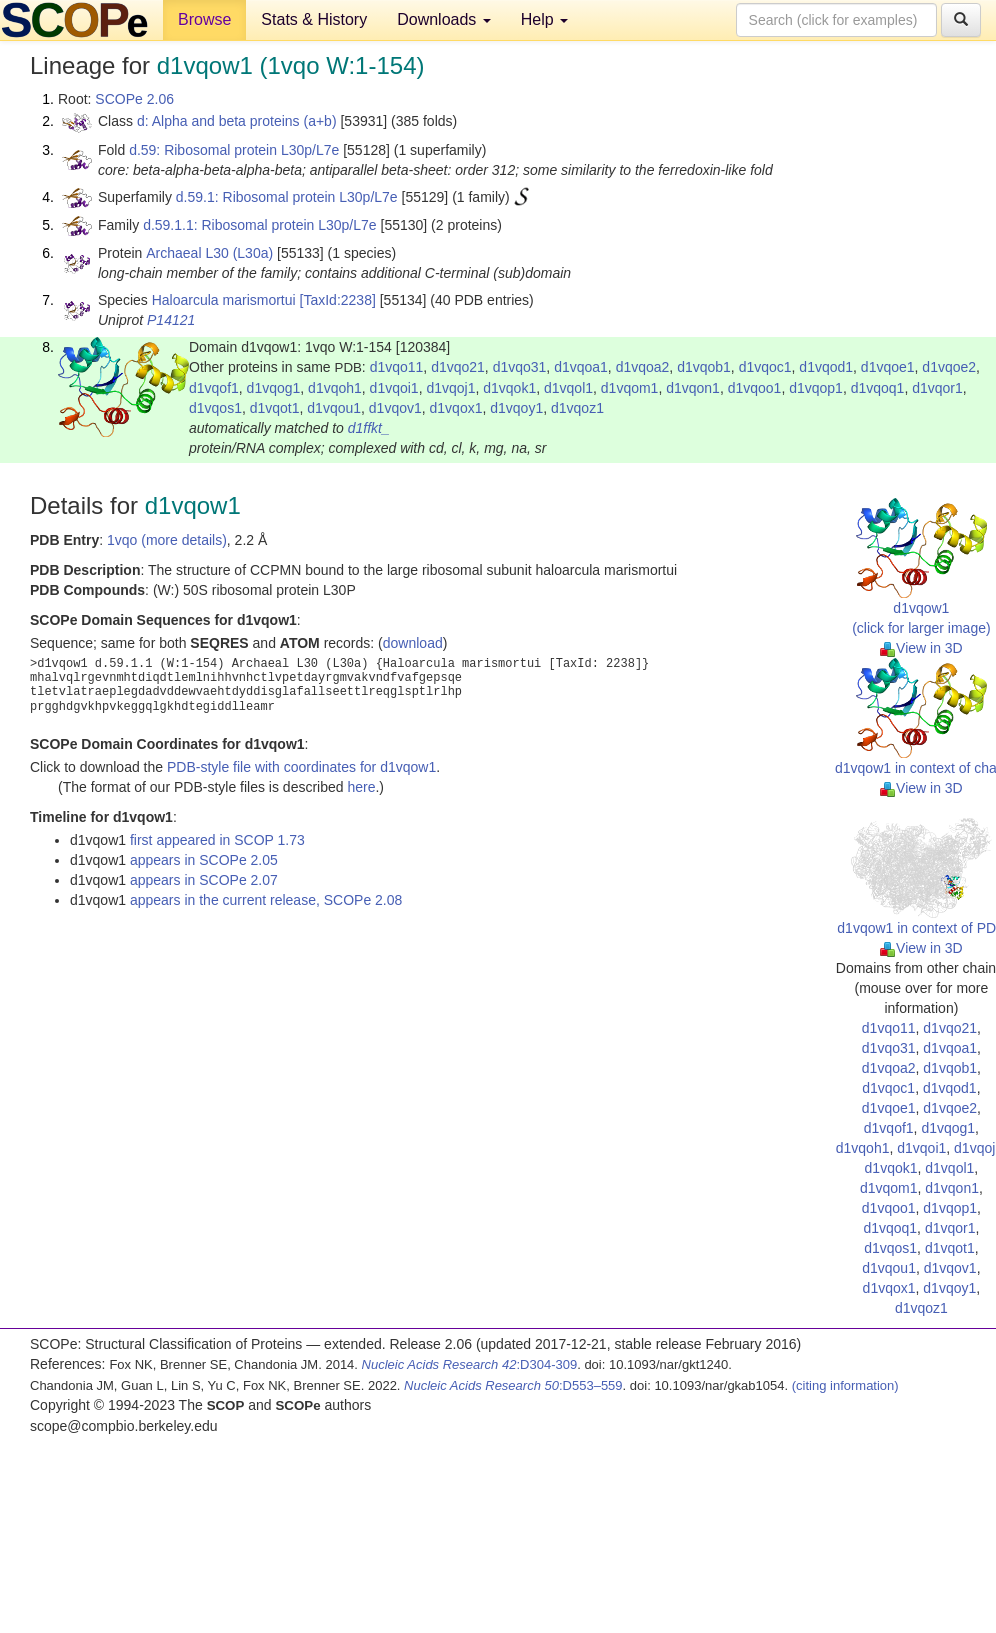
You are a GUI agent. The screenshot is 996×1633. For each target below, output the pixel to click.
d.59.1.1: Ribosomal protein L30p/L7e (260, 225)
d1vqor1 (937, 388)
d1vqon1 (693, 388)
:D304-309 (470, 1364)
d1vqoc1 (765, 367)
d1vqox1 (456, 408)
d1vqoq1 (878, 388)
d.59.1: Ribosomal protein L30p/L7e (287, 197)
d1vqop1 (816, 388)
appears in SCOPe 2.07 (204, 880)
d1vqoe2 (949, 367)
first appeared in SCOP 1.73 (217, 840)
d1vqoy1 (516, 408)
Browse (204, 19)
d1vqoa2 (643, 367)
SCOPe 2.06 (134, 99)
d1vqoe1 (888, 367)
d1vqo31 (520, 367)
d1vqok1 (509, 388)
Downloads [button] (444, 19)
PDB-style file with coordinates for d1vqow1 (301, 767)
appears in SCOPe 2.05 (204, 860)
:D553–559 (513, 1385)
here (361, 787)
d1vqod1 (826, 367)
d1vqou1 (334, 408)
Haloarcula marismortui (224, 300)
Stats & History (314, 19)
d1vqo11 (397, 367)
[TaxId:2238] (338, 300)
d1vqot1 (275, 408)
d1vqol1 (568, 388)
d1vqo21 (458, 367)
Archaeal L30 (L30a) (209, 253)
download (413, 643)
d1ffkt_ (369, 428)
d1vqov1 (395, 408)
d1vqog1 (274, 388)
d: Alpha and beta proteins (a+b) (237, 121)
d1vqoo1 (755, 388)
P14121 (171, 320)
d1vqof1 (214, 388)
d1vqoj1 (450, 388)
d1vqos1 (215, 408)
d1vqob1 (704, 367)
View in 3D (921, 648)
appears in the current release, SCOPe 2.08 (266, 900)
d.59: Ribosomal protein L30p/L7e (234, 150)
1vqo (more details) (167, 540)
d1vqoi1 (394, 388)
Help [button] (544, 19)
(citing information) (845, 1385)
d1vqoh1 (335, 388)
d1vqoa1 (581, 367)
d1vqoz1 (577, 408)
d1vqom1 (630, 388)
